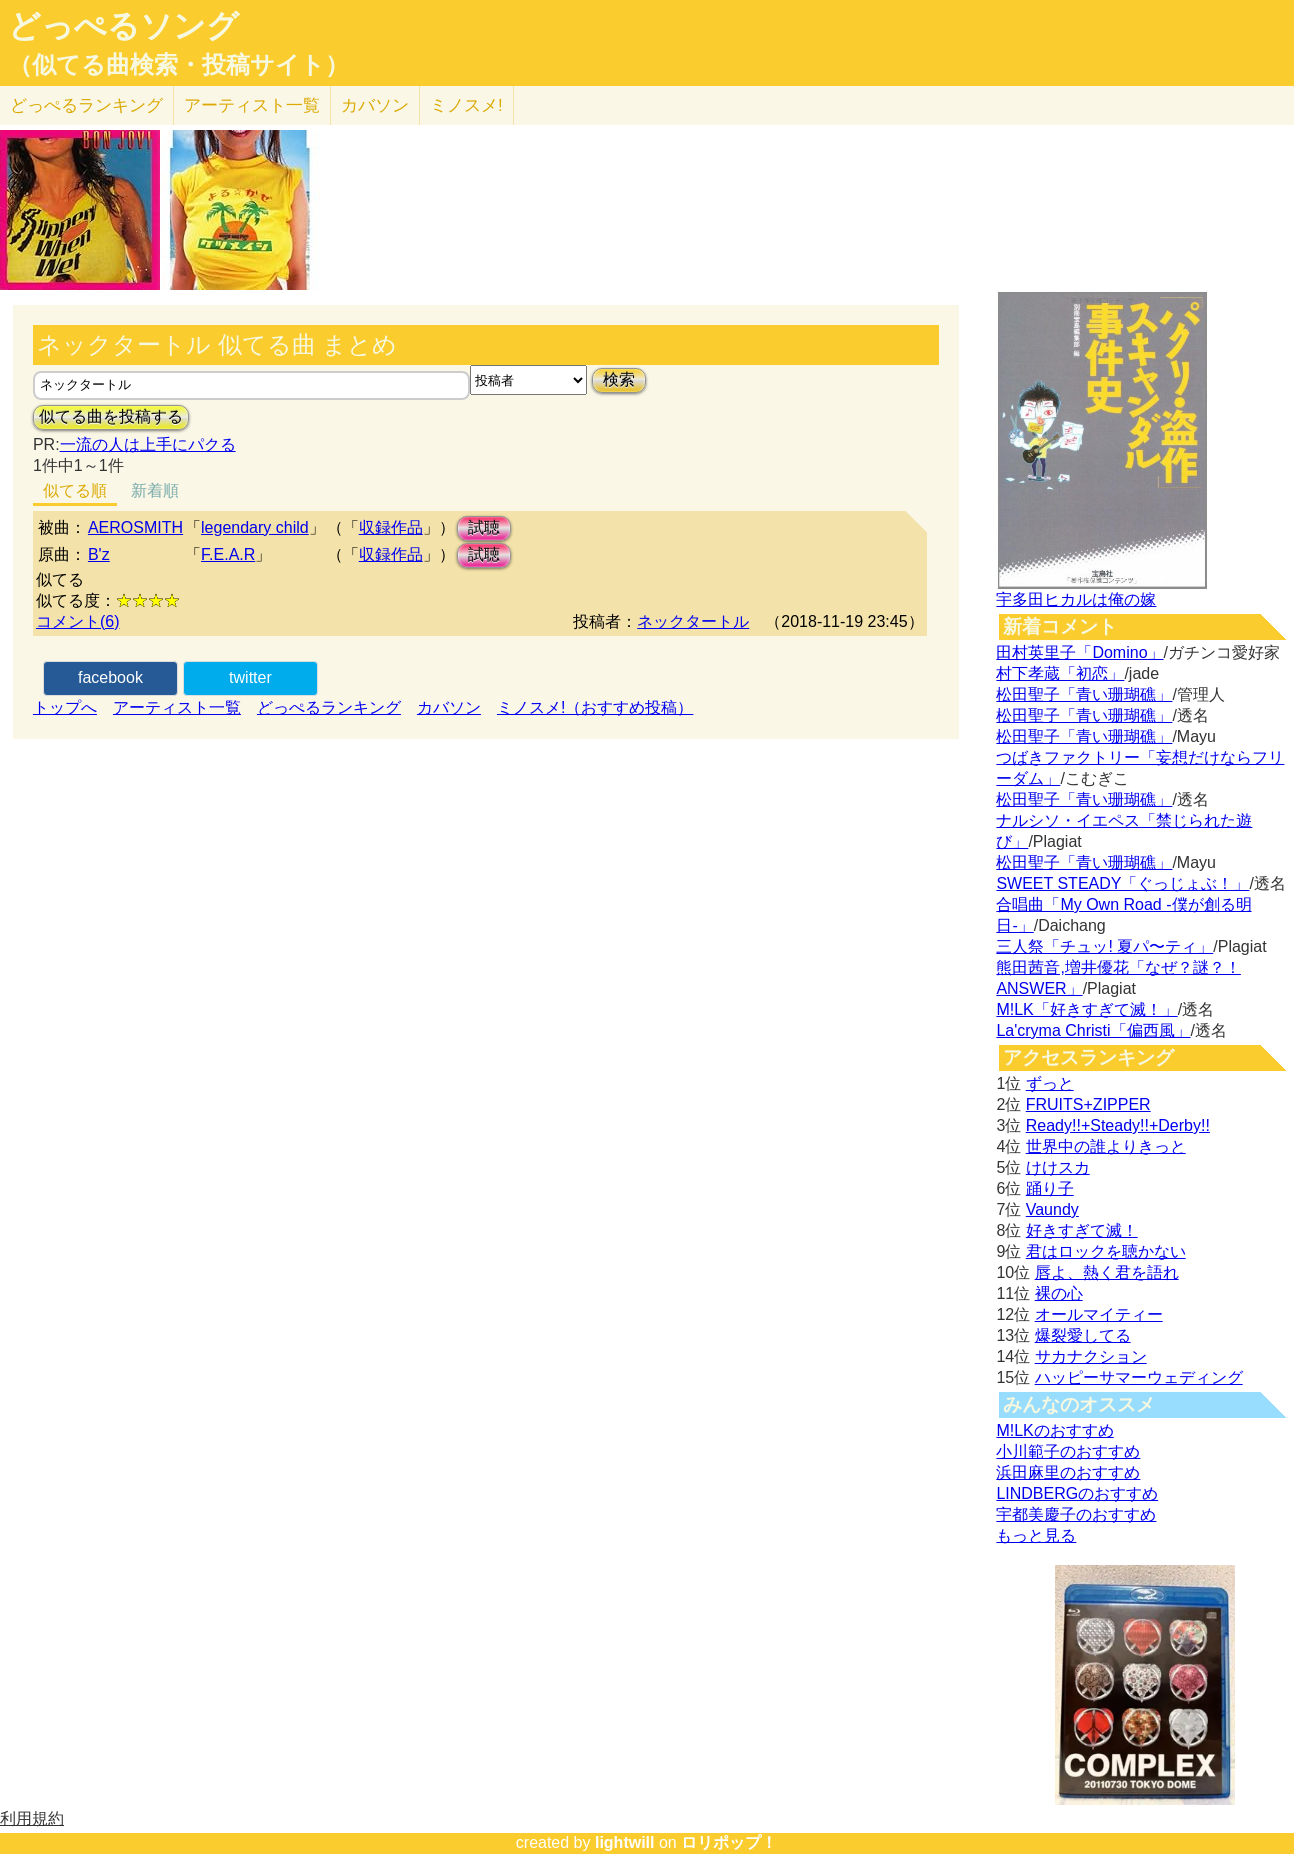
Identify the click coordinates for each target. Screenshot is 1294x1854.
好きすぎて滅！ (1082, 1230)
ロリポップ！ (729, 1842)
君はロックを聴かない (1106, 1251)
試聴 (484, 527)
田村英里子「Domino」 (1079, 652)
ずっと (1050, 1083)
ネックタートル (693, 621)
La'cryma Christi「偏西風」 (1093, 1030)
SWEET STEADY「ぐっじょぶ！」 (1122, 883)
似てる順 (75, 490)
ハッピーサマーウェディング (1139, 1377)
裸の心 (1059, 1293)
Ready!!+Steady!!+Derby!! (1118, 1125)
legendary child (255, 527)
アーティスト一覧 (177, 707)
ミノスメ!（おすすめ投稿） (595, 707)
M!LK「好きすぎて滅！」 (1086, 1009)
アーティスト (252, 105)
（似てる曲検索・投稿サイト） (178, 65)
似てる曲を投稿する (111, 416)
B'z (99, 554)
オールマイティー (1099, 1314)
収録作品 (391, 527)
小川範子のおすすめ (1068, 1451)
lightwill (625, 1842)
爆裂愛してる (1083, 1335)
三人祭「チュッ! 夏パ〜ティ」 (1104, 946)
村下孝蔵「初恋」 (1060, 673)
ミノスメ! (466, 105)
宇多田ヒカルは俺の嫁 (1076, 599)
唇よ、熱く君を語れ (1107, 1272)
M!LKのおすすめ (1054, 1430)
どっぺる (86, 105)
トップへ (65, 707)
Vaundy (1052, 1209)
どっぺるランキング (329, 707)
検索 (619, 379)
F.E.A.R (228, 554)
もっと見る (1036, 1535)
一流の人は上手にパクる (148, 444)
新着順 (155, 490)
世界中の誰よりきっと (1106, 1146)
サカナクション (1091, 1356)
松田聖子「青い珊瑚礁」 (1084, 694)
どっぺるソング (123, 26)
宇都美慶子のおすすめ (1076, 1514)
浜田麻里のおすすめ (1068, 1472)
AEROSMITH (135, 527)
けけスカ (1058, 1167)
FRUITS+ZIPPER (1088, 1104)
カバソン (375, 105)
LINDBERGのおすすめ (1077, 1493)
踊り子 (1050, 1188)
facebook (110, 677)
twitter (250, 677)
